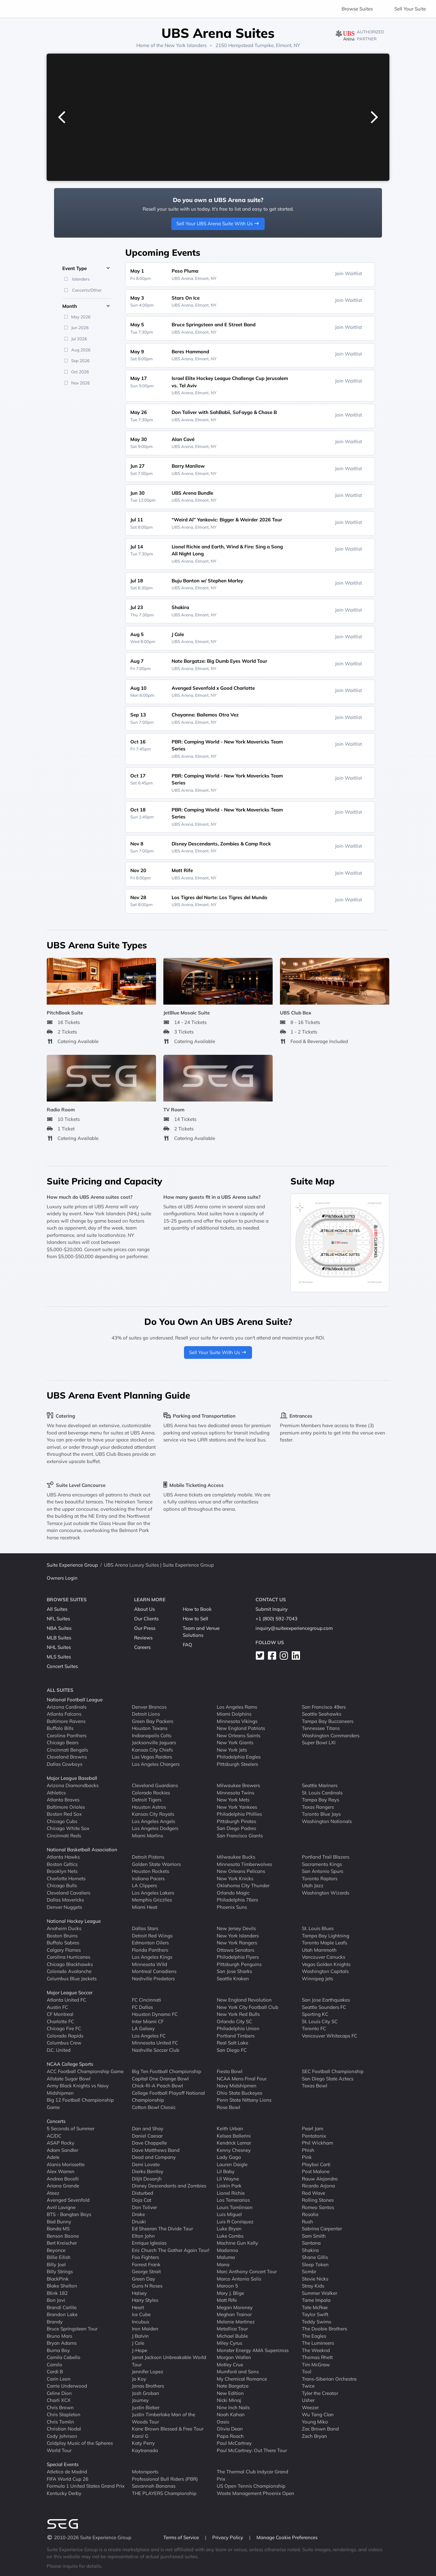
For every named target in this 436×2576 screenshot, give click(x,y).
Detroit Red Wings (152, 1935)
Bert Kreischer (62, 2243)
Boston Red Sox (64, 1814)
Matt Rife (227, 2300)
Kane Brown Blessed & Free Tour (167, 2429)
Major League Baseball (72, 1778)
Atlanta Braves (63, 1800)
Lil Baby (226, 2171)
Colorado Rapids (65, 2035)
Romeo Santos (318, 2207)
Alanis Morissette (66, 2164)
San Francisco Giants (240, 1835)
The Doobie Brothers (324, 2329)
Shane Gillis (315, 2257)
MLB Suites (59, 1638)
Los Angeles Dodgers (155, 1828)
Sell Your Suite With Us (218, 1352)
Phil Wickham (317, 2143)
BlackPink (58, 2278)
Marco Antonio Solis (239, 2278)
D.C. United (59, 2050)
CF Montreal (60, 2014)
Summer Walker (319, 2293)
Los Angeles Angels (153, 1821)
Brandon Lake (62, 2314)
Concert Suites (62, 1666)
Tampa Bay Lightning (325, 1935)
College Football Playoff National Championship (168, 2096)
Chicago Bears (62, 1742)
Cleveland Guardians (155, 1785)
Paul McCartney (234, 2443)
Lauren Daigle (232, 2164)
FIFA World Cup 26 (67, 2479)
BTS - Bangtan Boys (69, 2214)
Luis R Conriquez (235, 2221)
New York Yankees (237, 1807)
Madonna (227, 2250)
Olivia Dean (230, 2429)
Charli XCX (59, 2400)
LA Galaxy (143, 2028)
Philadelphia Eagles (239, 1757)
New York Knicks (235, 1878)
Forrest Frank (146, 2264)
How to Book (197, 1609)
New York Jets (232, 1749)
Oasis (223, 2421)
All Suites (57, 1609)
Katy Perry (143, 2443)
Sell (410, 9)
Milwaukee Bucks (236, 1857)
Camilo (54, 2364)
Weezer (310, 2407)
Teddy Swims (316, 2321)
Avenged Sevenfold (68, 2200)
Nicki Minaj (229, 2400)
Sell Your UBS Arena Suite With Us (218, 223)
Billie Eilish (59, 2257)
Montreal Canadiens (154, 1971)
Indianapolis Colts (151, 1735)
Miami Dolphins (234, 1714)
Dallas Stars (145, 1928)
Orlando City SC (234, 2021)
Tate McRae (315, 2307)
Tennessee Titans (321, 1728)
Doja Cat (141, 2200)
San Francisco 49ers (324, 1707)
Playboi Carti (316, 2164)
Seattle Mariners (319, 1785)
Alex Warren (60, 2171)
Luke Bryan (229, 2229)
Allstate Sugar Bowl (69, 2078)
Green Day (143, 2278)
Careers (142, 1647)
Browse (357, 9)
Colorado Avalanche (69, 1971)
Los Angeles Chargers (156, 1764)
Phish (308, 2150)
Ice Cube (141, 2314)
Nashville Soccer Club (155, 2050)
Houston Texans (149, 1728)
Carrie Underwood (67, 2386)
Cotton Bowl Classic (154, 2107)
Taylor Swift (315, 2314)
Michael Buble (232, 2336)
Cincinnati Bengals (67, 1749)
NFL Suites (58, 1619)
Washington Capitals (325, 1971)
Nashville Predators (153, 1978)
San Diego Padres (236, 1828)
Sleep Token (315, 2264)
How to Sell (195, 1619)
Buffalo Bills (60, 1728)
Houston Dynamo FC (155, 2014)
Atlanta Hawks (63, 1857)
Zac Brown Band (320, 2429)
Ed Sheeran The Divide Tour (162, 2229)
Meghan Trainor (234, 2314)
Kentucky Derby (64, 2493)
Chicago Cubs (62, 1821)
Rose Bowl (228, 2107)
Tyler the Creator (320, 2393)
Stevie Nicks (315, 2278)
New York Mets (233, 1800)
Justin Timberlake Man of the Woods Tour (163, 2418)
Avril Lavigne (61, 2207)
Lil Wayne (228, 2178)
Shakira (310, 2250)
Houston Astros (149, 1807)
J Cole (138, 2343)
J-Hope (139, 2350)
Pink (307, 2157)
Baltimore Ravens (66, 1721)
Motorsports (145, 2472)
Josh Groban (145, 2393)
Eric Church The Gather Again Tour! (170, 2250)
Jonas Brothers (148, 2386)
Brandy (55, 2321)
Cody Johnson (62, 2436)
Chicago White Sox (68, 1828)
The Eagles (314, 2336)
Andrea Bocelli (63, 2178)
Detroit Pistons (148, 1857)
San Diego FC (232, 2050)
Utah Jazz (313, 1885)
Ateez (53, 2193)
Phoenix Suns (232, 1907)
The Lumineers (318, 2343)
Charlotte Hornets (66, 1878)
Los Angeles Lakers (153, 1892)
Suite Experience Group (72, 1565)
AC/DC (54, 2135)
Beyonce (56, 2250)
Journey (140, 2400)
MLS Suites (59, 1657)
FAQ (187, 1645)
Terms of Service (181, 2537)
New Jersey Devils (236, 1928)
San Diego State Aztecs (327, 2078)
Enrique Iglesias (149, 2243)
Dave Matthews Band (156, 2150)
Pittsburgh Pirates (236, 1821)
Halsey (139, 2293)
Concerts (56, 2121)
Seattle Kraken (233, 1978)
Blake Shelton (62, 2286)
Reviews (143, 1638)
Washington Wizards (325, 1892)
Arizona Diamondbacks (73, 1785)
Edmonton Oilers (150, 1943)
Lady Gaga (229, 2157)
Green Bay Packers (152, 1721)
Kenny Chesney (234, 2150)
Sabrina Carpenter (322, 2229)
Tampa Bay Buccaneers (327, 1721)
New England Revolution (244, 2000)
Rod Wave (313, 2193)
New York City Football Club (247, 2007)
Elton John (143, 2236)
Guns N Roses (147, 2286)
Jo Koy (139, 2379)
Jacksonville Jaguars (154, 1742)
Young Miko (315, 2421)
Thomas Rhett (317, 2357)
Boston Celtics (62, 1864)
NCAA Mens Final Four (242, 2078)
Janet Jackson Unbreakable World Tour (169, 2361)
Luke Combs (230, 2236)
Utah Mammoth (319, 1950)
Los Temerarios (233, 2200)
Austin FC (57, 2007)
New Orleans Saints (238, 1735)
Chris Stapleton (63, 2414)
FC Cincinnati (146, 2000)
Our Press (144, 1628)
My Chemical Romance (242, 2379)
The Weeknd (316, 2350)
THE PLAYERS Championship (164, 2493)
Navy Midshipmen (236, 2086)
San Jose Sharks (234, 1971)
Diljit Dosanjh (147, 2178)
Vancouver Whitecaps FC (329, 2035)
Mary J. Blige (230, 2293)
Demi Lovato (146, 2164)
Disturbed (142, 2193)
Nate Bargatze (233, 2386)
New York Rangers (237, 1943)
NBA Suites (59, 1628)
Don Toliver (144, 2207)
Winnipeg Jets (317, 1978)
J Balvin (140, 2336)
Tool (306, 2372)
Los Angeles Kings (152, 1957)
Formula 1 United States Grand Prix (86, 2486)
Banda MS (58, 2229)
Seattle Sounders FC (324, 2007)
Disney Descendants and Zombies (169, 2186)
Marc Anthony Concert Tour (247, 2271)
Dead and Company (154, 2157)
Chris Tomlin (60, 2421)
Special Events (62, 2464)
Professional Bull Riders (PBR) (165, 2479)
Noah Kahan (231, 2414)
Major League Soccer (69, 1993)
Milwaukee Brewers (238, 1785)
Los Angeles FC (149, 2035)
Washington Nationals (327, 1821)
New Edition (230, 2393)
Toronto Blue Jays (321, 1814)
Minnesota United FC (155, 2043)
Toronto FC (314, 2028)
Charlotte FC (60, 2021)
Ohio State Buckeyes (239, 2093)
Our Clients (146, 1619)
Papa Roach (230, 2436)
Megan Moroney (235, 2307)
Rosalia (310, 2214)
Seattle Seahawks (321, 1714)
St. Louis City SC (319, 2021)
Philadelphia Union (238, 2028)
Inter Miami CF (148, 2021)
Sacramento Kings (322, 1864)
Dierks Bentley (147, 2171)
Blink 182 (57, 2293)
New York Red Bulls (238, 2014)
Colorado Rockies (151, 1792)
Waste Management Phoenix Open (255, 2493)
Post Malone (316, 2171)
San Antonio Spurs (322, 1871)
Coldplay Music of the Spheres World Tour (80, 2446)
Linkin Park (229, 2186)
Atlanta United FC (66, 2000)
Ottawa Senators (235, 1950)
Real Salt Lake (232, 2043)
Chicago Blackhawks (70, 1964)
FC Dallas (142, 2007)
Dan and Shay (147, 2128)
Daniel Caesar (147, 2135)
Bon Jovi (56, 2300)
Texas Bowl (314, 2086)
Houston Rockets (150, 1871)
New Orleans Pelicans (241, 1871)
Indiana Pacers (148, 1878)
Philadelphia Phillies (239, 1814)
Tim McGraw (316, 2364)
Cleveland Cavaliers (68, 1892)
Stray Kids (313, 2286)
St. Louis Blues (318, 1928)
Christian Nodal (64, 2429)
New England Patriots (241, 1728)
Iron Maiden (145, 2329)
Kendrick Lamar (234, 2143)
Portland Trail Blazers (325, 1857)
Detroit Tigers (146, 1800)
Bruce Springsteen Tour (72, 2329)
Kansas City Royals (153, 1814)
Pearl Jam (312, 2128)
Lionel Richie (231, 2193)
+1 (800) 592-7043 (276, 1619)
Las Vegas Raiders (152, 1757)
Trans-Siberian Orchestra (329, 2379)
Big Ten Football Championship (166, 2071)
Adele (53, 2157)
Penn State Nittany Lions (244, 2100)
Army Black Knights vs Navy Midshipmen (78, 2089)
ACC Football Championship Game (85, 2071)
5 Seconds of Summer (70, 2128)
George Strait (146, 2271)
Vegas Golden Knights (326, 1964)
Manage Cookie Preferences (286, 2537)
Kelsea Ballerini (234, 2135)
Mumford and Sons (238, 2372)
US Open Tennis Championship (251, 2486)
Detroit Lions (146, 1714)
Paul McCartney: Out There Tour (252, 2450)
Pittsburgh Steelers (237, 1764)
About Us (144, 1609)
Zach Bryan (314, 2436)
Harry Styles (145, 2300)
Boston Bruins (62, 1935)
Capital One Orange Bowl (160, 2078)
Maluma (226, 2257)
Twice (308, 2386)
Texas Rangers (318, 1807)
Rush (307, 2221)
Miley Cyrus (229, 2343)
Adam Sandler (62, 2150)
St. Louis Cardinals (322, 1792)
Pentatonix (314, 2135)
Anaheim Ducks (64, 1928)
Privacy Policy (228, 2537)
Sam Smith (314, 2236)
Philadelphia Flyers (238, 1957)
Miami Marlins (147, 1835)
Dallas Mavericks (65, 1900)
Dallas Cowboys (64, 1764)
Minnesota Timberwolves (244, 1864)
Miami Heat (144, 1907)
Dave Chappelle (149, 2143)
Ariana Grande (63, 2186)
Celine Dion (59, 2393)
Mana (223, 2264)
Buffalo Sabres (63, 1943)
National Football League (75, 1700)
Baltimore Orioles (66, 1807)
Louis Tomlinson (235, 2207)
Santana (311, 2243)
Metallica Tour (232, 2329)
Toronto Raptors (319, 1878)
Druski (139, 2221)
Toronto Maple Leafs (324, 1943)
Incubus (140, 2321)
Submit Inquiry (271, 1609)
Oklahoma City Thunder (243, 1885)
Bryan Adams (62, 2343)
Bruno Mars (59, 2336)
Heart (138, 2307)
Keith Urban (230, 2128)
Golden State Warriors (156, 1864)
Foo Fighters (145, 2257)
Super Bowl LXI (319, 1742)
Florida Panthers (150, 1950)
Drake (138, 2214)
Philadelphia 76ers (237, 1900)
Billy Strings (60, 2271)
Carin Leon (59, 2379)
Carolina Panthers (66, 1735)
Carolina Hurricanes (68, 1957)
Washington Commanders (330, 1735)
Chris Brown (60, 2407)
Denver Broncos (149, 1707)
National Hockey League (74, 1921)
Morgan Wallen (234, 2357)
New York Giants (235, 1742)
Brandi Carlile (62, 2307)
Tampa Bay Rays (320, 1800)
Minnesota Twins (235, 1792)
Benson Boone (63, 2236)
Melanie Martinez (236, 2321)
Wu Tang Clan (318, 2414)
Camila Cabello (63, 2357)
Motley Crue (230, 2364)
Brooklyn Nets (62, 1871)
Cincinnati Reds (64, 1835)
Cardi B (55, 2372)
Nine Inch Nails (233, 2407)
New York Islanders (186, 45)
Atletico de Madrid (67, 2472)
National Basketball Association (82, 1850)
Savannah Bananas (153, 2486)
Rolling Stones (318, 2200)
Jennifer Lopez (147, 2372)
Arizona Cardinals (66, 1707)
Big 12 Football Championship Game (80, 2103)
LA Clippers (144, 1885)
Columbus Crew (64, 2043)
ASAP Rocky (60, 2143)
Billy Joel (56, 2264)
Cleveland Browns (67, 1757)
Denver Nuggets (64, 1907)
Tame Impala (316, 2300)
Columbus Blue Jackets (72, 1978)
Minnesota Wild (149, 1964)
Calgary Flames (64, 1950)
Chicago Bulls (62, 1885)
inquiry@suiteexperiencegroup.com (294, 1628)
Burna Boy (58, 2350)
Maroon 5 (227, 2286)
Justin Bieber (146, 2407)
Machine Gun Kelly (237, 2243)
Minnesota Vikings (237, 1721)
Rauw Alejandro (320, 2178)
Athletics (56, 1792)
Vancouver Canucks (323, 1957)
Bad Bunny (59, 2221)
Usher (308, 2400)
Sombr (309, 2271)
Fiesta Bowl (229, 2071)
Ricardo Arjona (318, 2186)
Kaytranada (145, 2450)
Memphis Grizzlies (152, 1900)
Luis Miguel (229, 2214)
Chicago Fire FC (64, 2028)
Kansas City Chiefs (152, 1749)
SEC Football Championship (333, 2071)
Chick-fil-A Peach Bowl (157, 2086)
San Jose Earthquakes (326, 2000)
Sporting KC (315, 2014)
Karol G (140, 2436)
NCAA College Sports (70, 2064)
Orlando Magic (233, 1892)
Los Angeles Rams (237, 1707)
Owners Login (62, 1578)
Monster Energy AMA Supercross (253, 2350)
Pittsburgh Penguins (239, 1964)
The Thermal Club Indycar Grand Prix (252, 2475)
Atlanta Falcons (64, 1714)
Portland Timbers (236, 2035)
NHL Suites (59, 1647)
